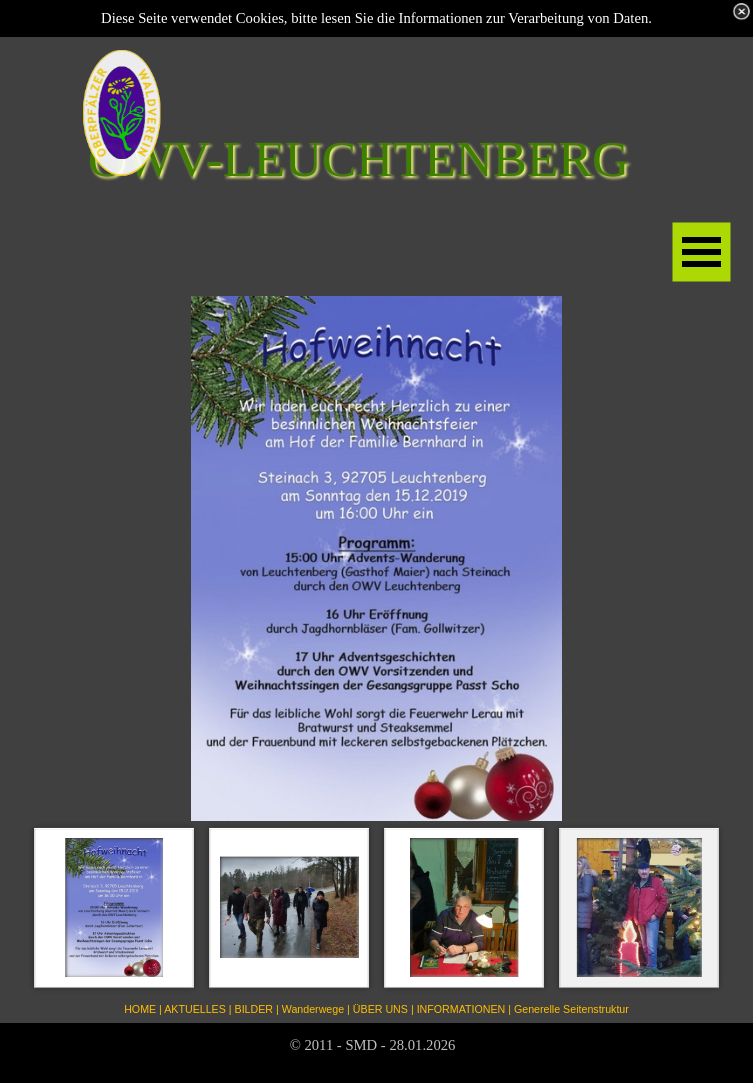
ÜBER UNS (380, 1009)
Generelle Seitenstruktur (571, 1009)
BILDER (254, 1009)
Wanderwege (313, 1009)
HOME (140, 1009)
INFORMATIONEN (461, 1009)
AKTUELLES (195, 1009)
